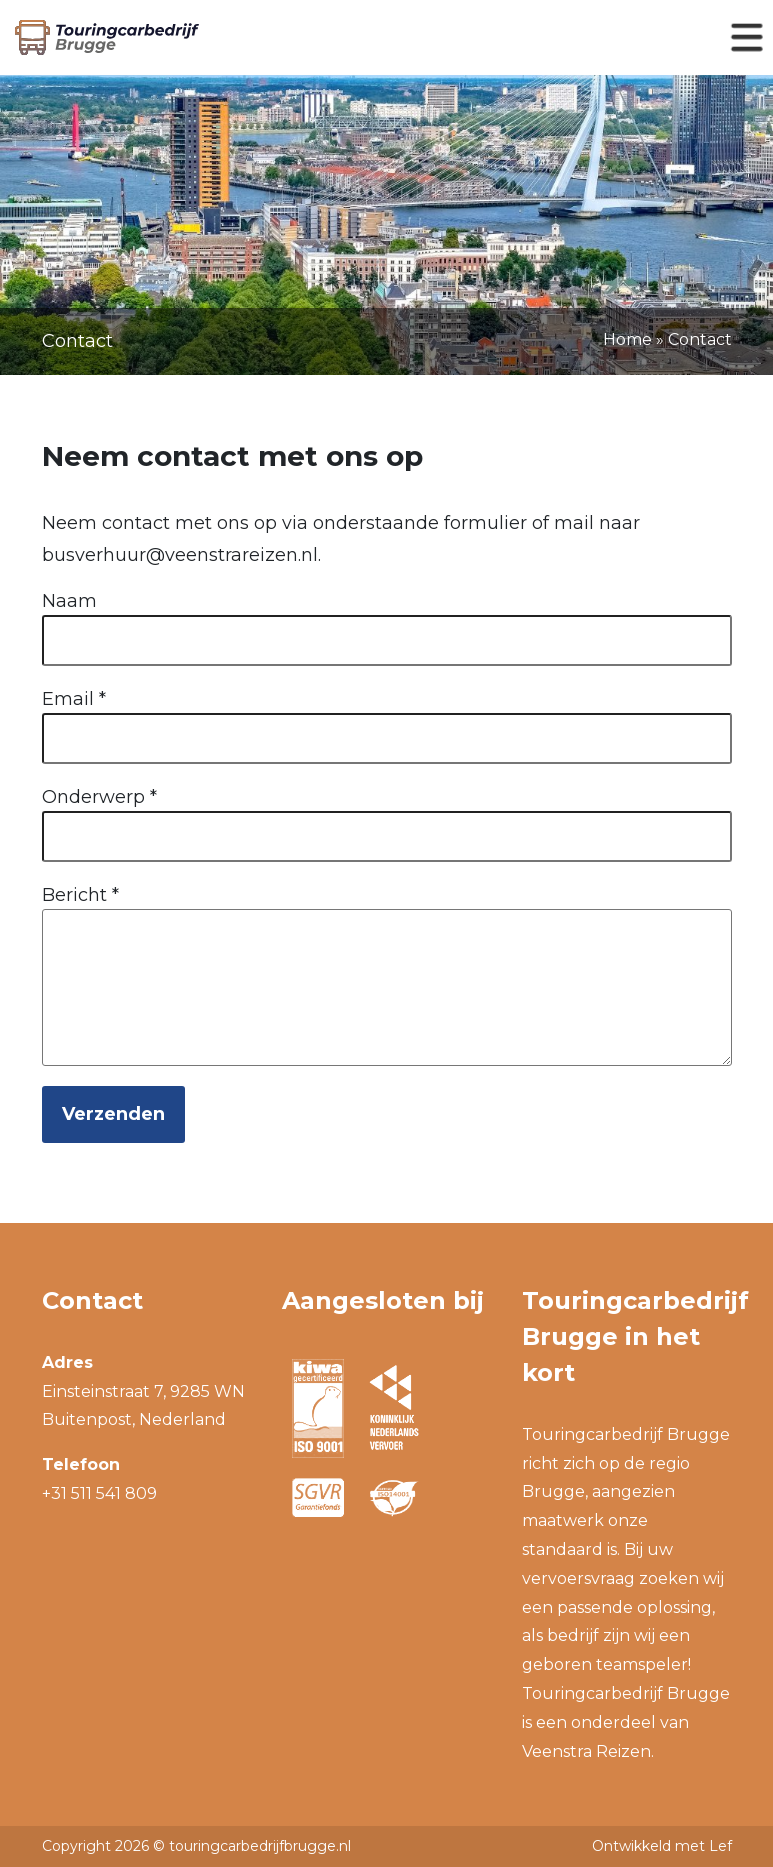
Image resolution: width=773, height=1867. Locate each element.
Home (627, 339)
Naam (69, 601)
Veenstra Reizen (586, 1751)
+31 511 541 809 (99, 1493)
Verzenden (113, 1114)
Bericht (80, 895)
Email (74, 699)
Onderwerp (99, 797)
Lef (720, 1846)
